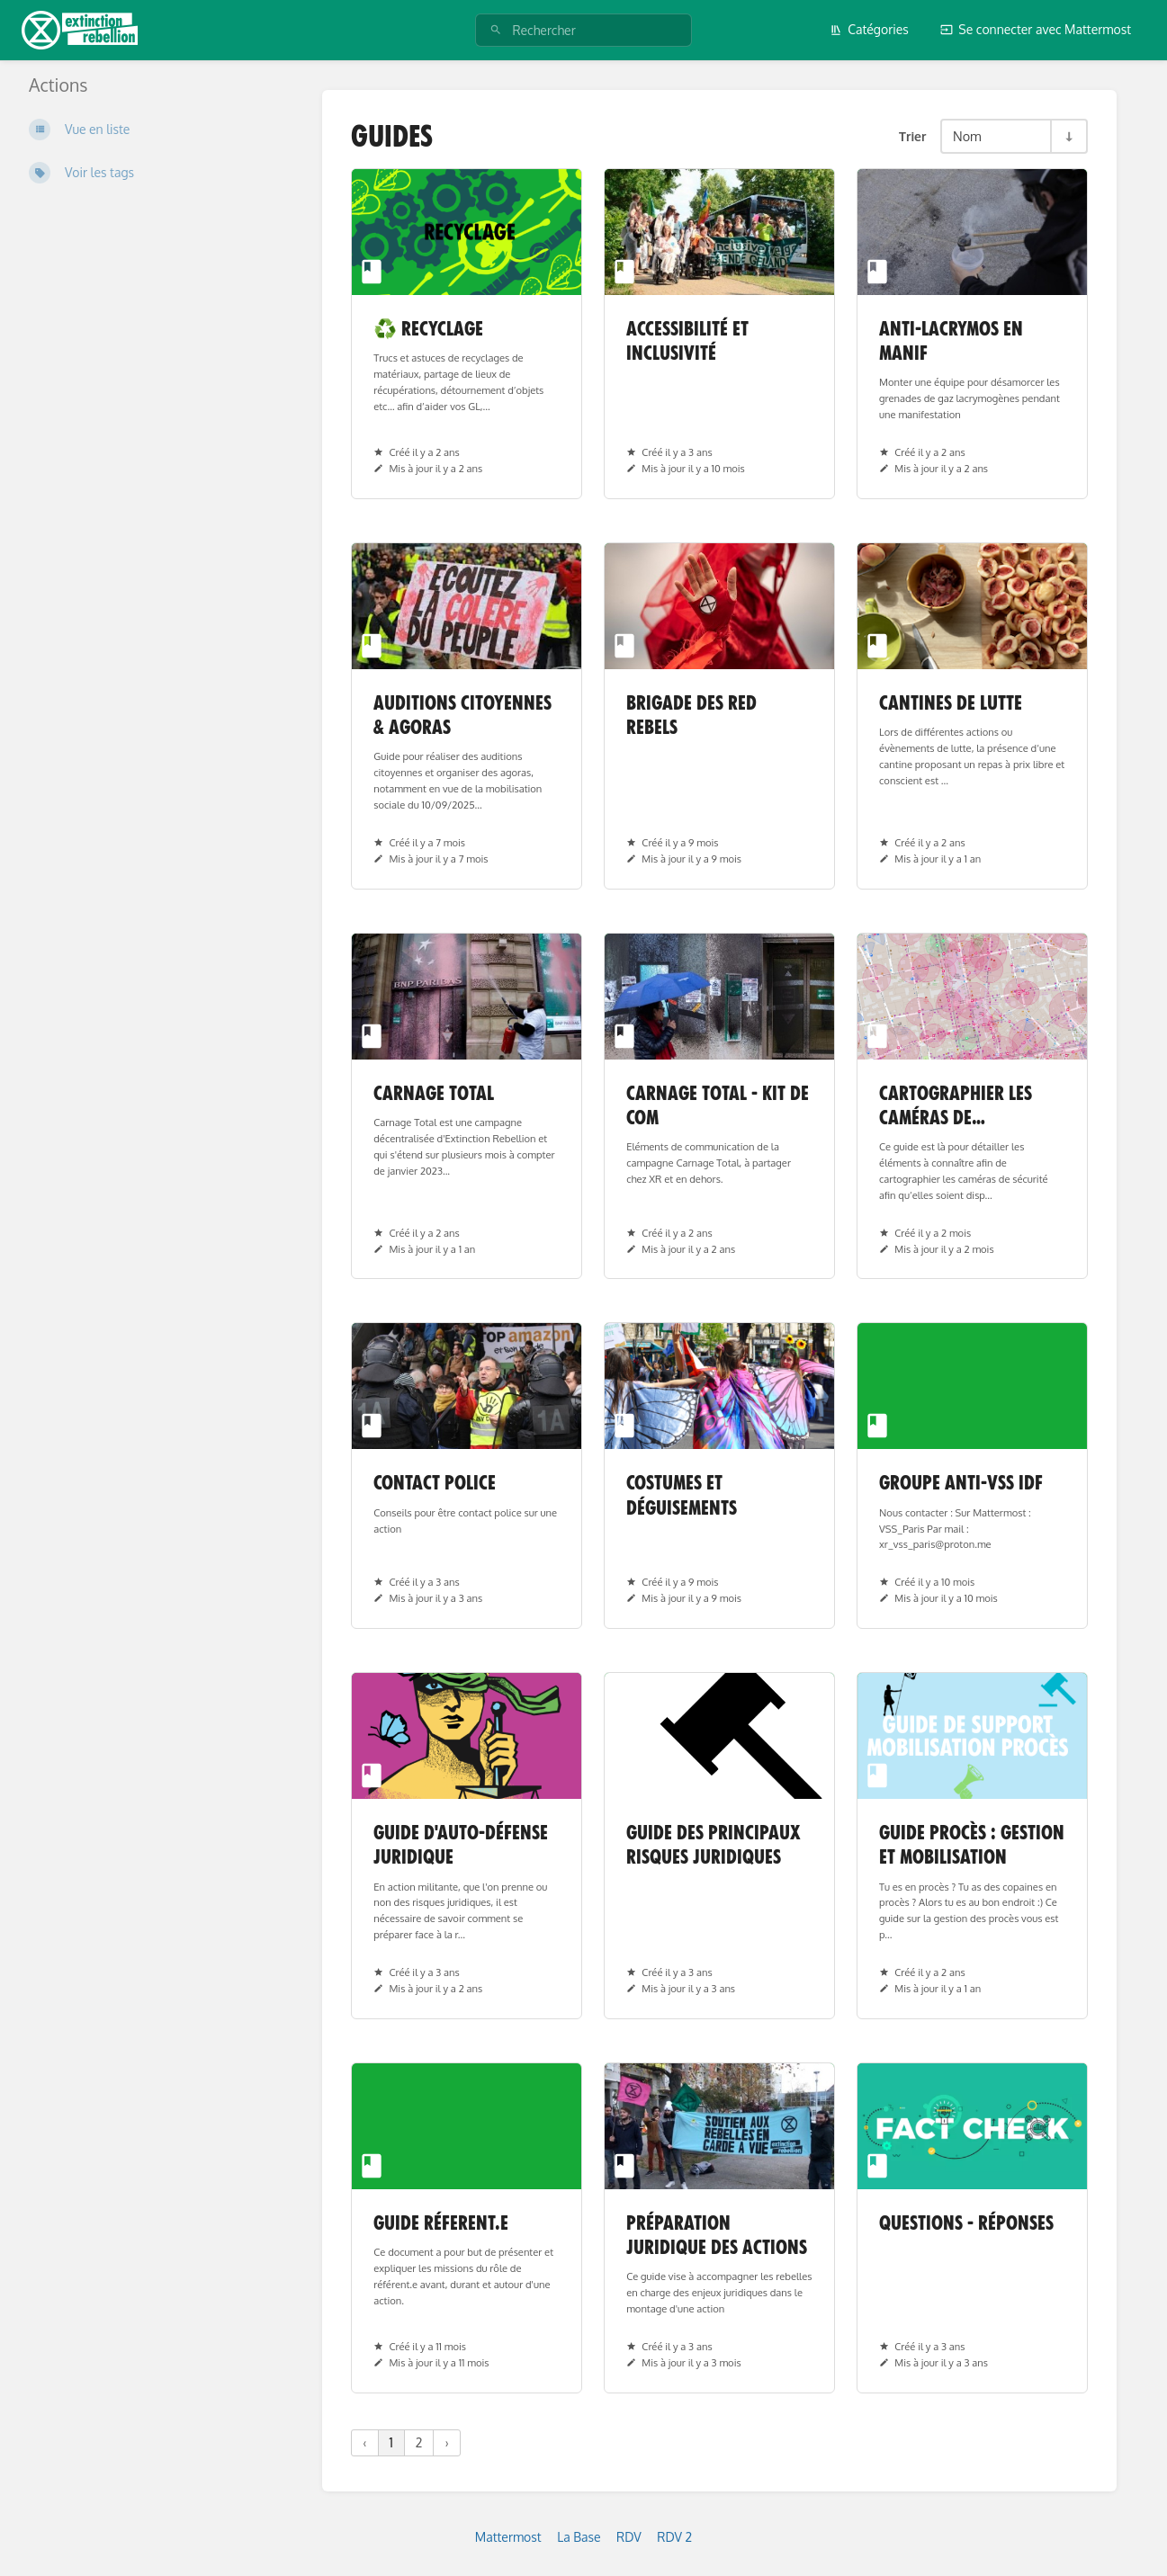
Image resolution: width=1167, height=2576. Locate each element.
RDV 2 (674, 2537)
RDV (629, 2537)
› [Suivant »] (446, 2442)
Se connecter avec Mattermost (1035, 29)
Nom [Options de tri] (967, 136)
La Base (578, 2537)
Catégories (869, 29)
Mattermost (508, 2537)
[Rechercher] (495, 30)
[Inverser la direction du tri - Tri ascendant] (1068, 136)
